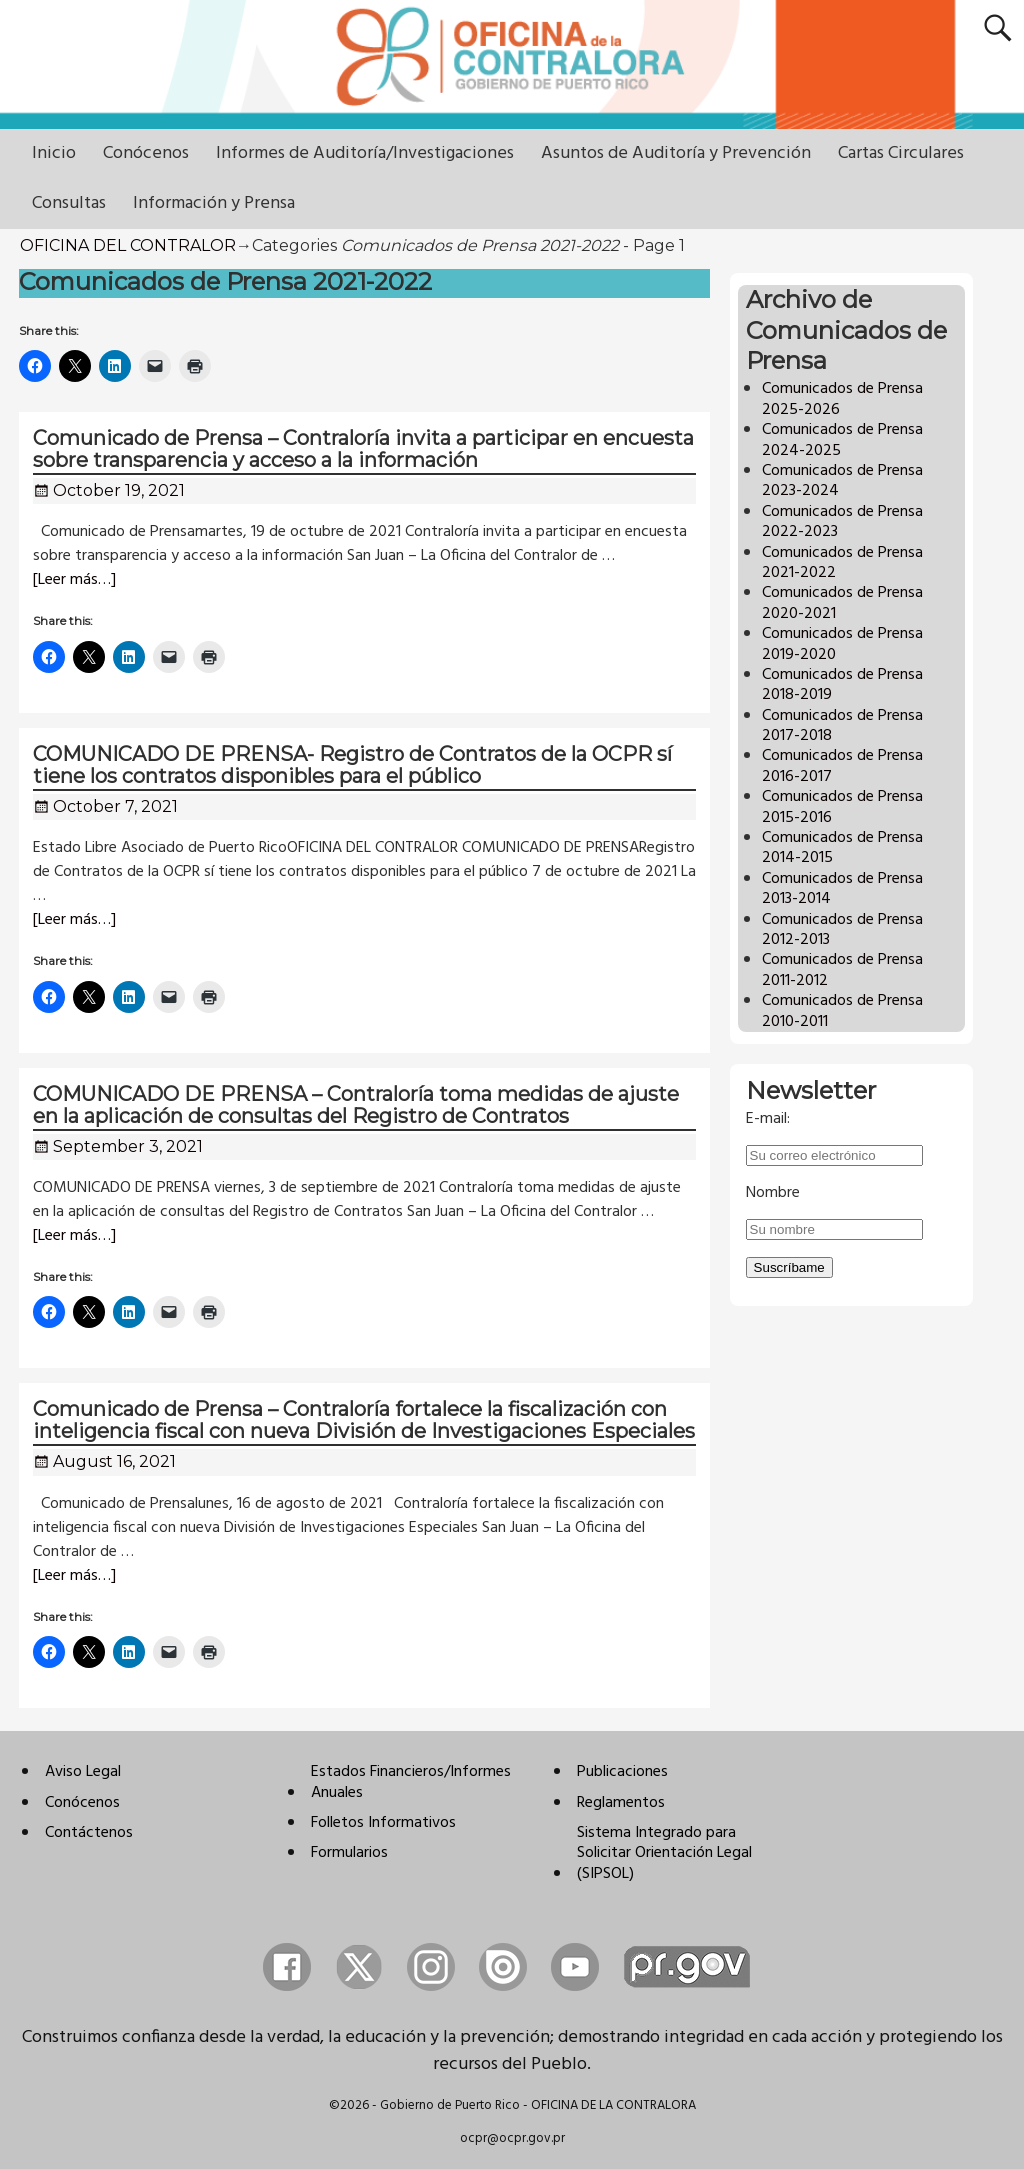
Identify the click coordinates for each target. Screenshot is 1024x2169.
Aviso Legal (83, 1772)
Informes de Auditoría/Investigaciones (365, 153)
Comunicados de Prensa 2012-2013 (842, 930)
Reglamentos (621, 1803)
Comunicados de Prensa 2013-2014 (842, 889)
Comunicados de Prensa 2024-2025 (842, 440)
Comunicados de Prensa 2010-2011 (842, 1011)
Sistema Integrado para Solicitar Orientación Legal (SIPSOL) (664, 1853)
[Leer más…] (74, 580)
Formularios (349, 1853)
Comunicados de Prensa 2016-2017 (842, 766)
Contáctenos (89, 1833)
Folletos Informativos (383, 1823)
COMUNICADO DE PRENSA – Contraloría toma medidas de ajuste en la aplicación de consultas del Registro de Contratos (356, 1105)
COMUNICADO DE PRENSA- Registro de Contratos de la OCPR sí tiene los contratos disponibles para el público (352, 765)
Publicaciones (622, 1772)
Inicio (54, 153)
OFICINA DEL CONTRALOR (128, 245)
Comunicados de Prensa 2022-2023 (842, 522)
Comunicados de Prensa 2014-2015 (842, 848)
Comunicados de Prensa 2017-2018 (842, 726)
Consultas (69, 203)
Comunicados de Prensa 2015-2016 (842, 807)
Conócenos (146, 153)
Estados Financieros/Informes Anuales (411, 1782)
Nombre (773, 1193)
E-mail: (768, 1119)
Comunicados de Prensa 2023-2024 (842, 481)
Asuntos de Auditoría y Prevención (676, 153)
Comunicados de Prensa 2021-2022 (842, 563)
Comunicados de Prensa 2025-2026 (842, 399)
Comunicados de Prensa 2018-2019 (842, 685)
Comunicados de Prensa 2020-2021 (842, 603)
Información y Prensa (214, 203)
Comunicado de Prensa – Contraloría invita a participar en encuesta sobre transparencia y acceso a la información (363, 449)
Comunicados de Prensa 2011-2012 (842, 970)
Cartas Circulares (901, 153)
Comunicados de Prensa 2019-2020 (842, 644)
